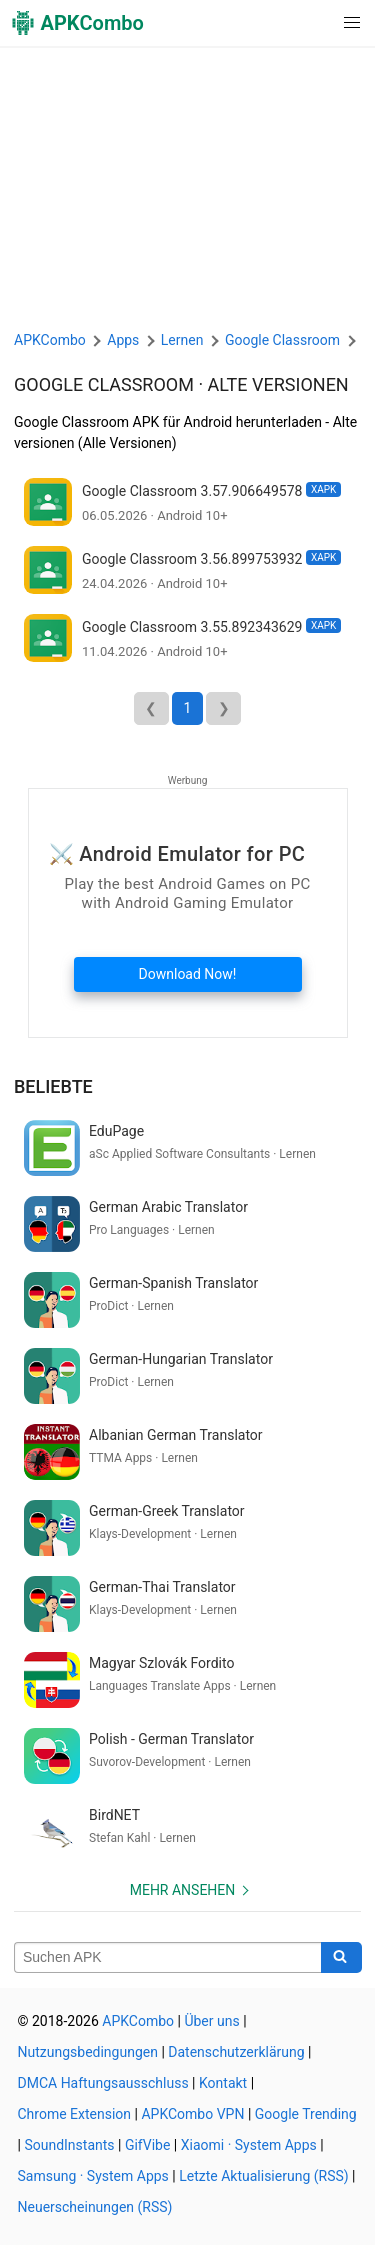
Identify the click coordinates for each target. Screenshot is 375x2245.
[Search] (341, 1958)
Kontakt (223, 2083)
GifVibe (147, 2145)
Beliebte (53, 1086)
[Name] (168, 1958)
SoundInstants (69, 2145)
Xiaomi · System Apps (249, 2145)
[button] (311, 23)
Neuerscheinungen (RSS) (95, 2207)
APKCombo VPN (192, 2114)
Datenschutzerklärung (236, 2052)
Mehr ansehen (183, 1890)
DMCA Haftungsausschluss (103, 2083)
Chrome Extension (75, 2114)
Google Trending (306, 2114)
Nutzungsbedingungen (88, 2052)
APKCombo (50, 340)
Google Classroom (104, 384)
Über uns (211, 2021)
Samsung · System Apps (93, 2176)
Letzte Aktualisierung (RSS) (263, 2176)
